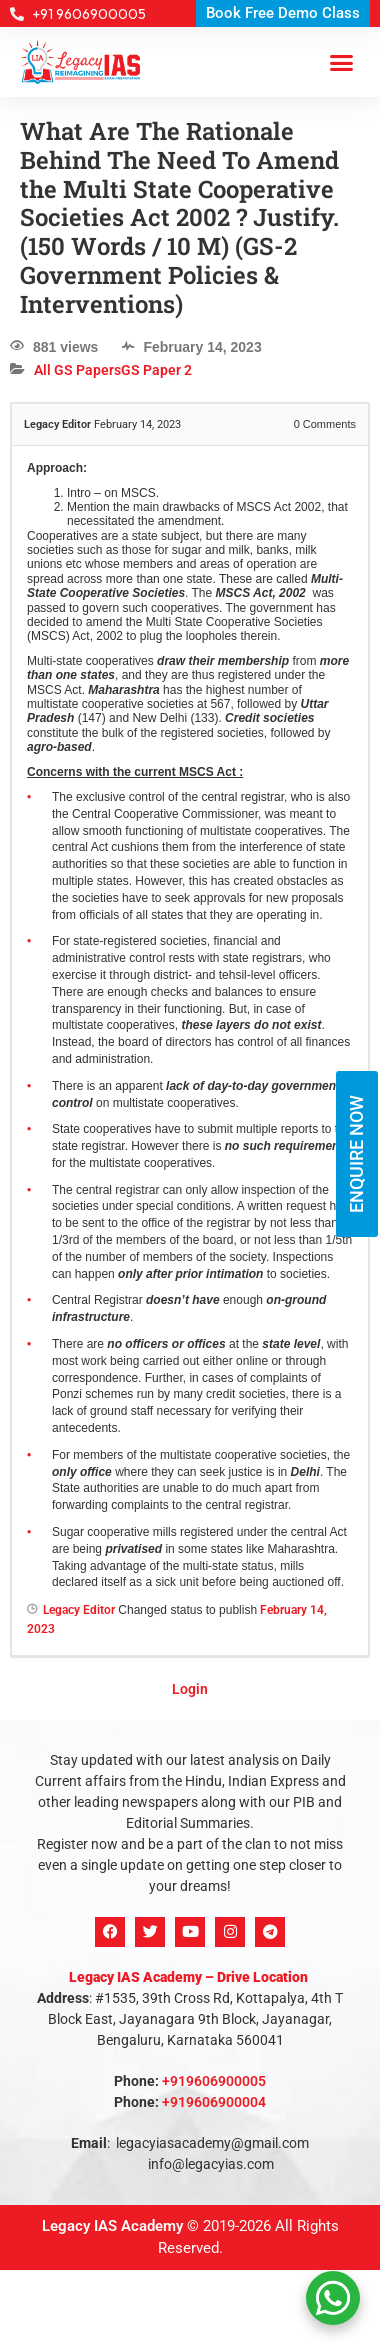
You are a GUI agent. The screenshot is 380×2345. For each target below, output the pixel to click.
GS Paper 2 (156, 370)
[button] (342, 62)
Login (190, 1689)
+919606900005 (214, 2081)
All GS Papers (77, 370)
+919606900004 (214, 2102)
